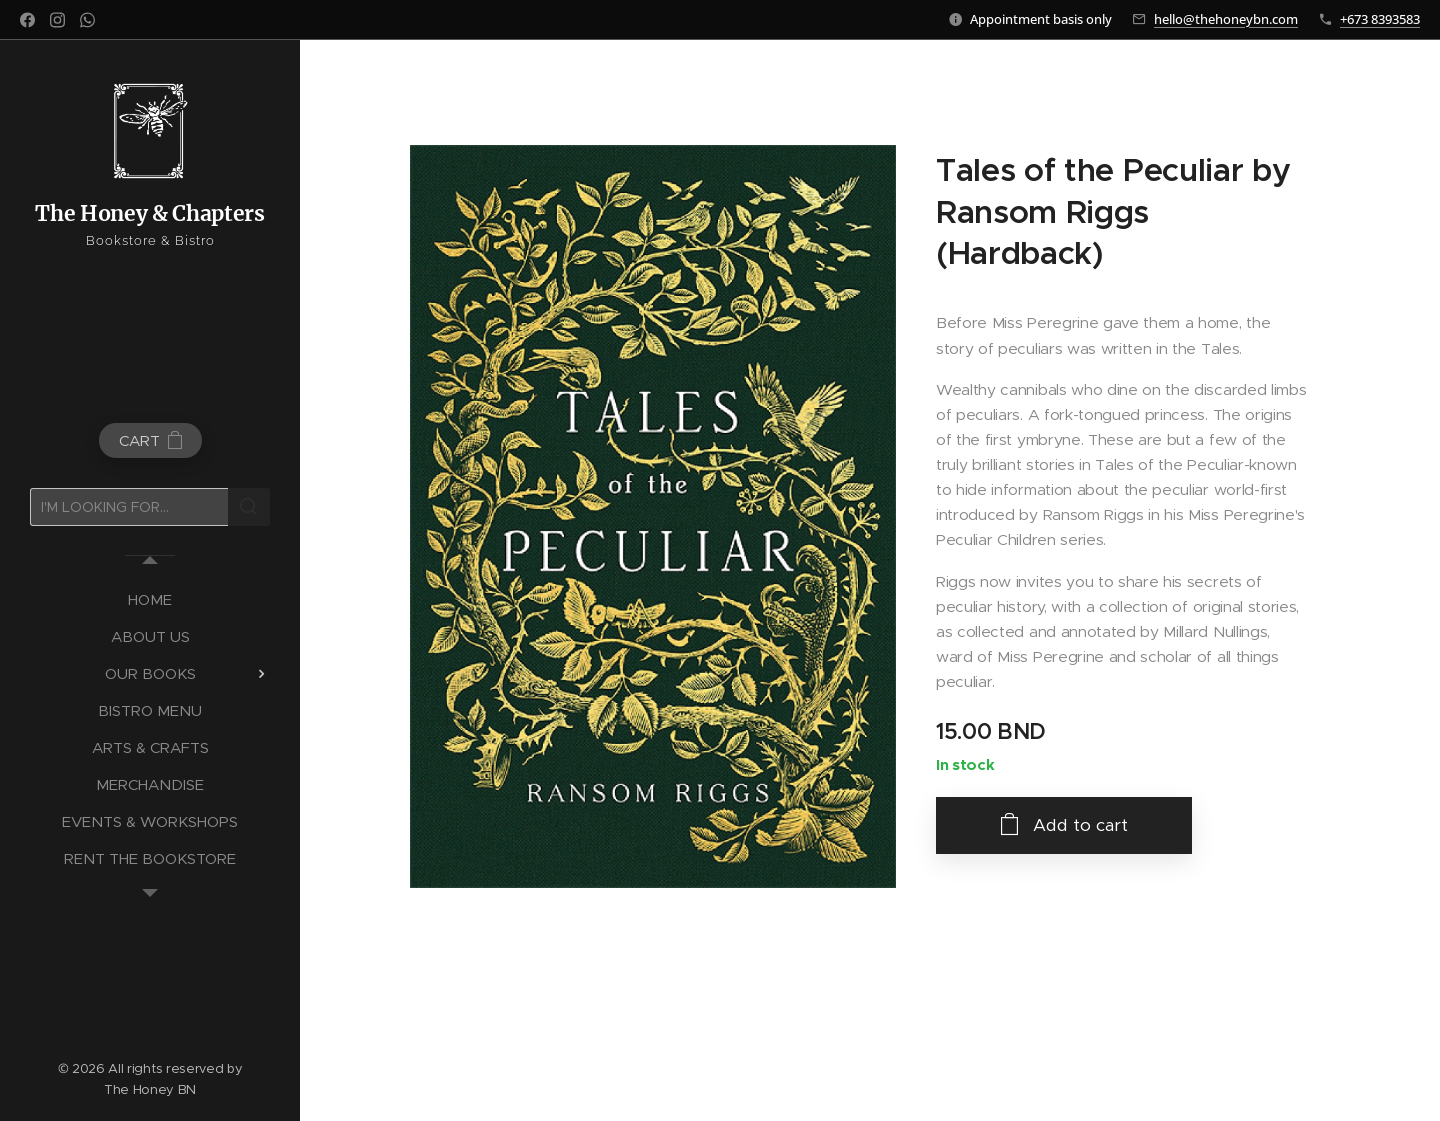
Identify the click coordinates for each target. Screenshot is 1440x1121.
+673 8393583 (1380, 19)
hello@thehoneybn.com (1226, 19)
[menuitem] (150, 599)
